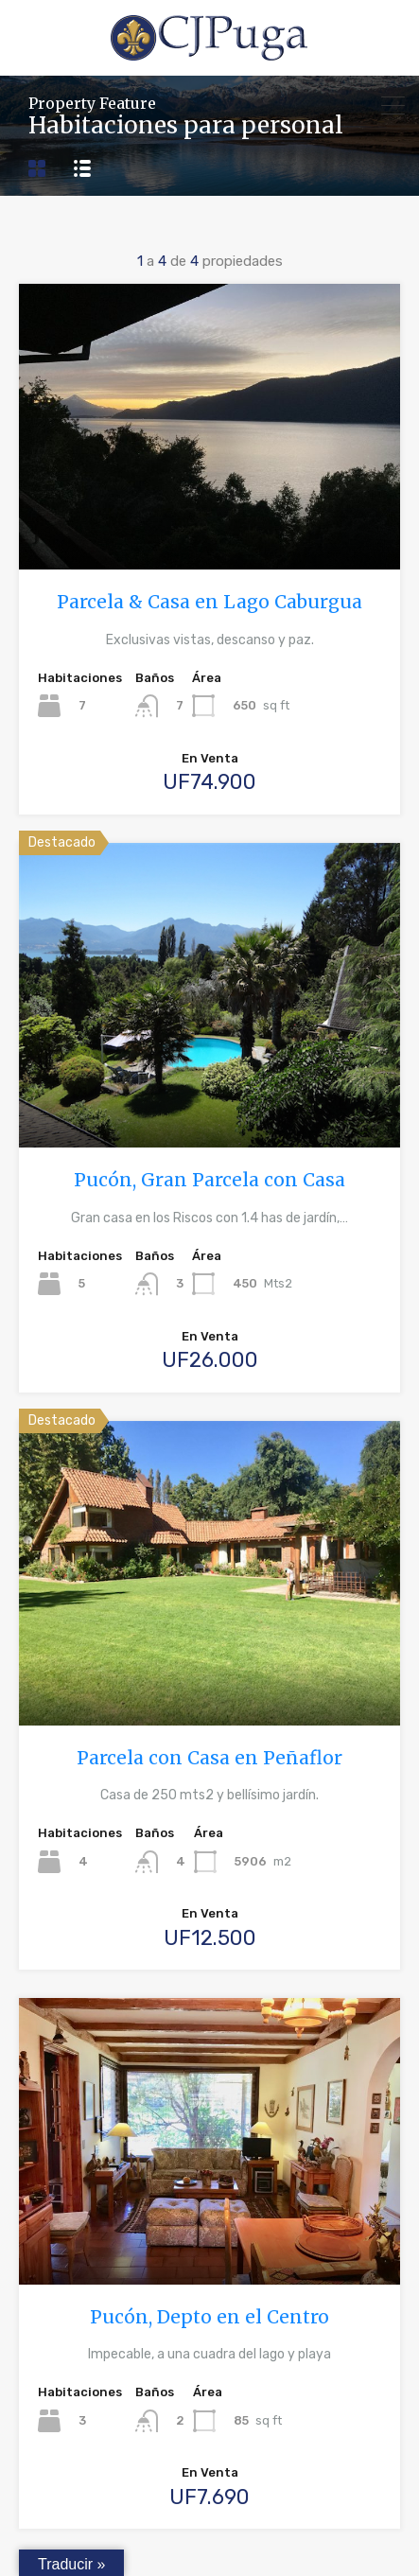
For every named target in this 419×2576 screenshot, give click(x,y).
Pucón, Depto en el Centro (209, 2316)
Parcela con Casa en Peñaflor (209, 1757)
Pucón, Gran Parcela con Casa (209, 1179)
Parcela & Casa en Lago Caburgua (209, 601)
